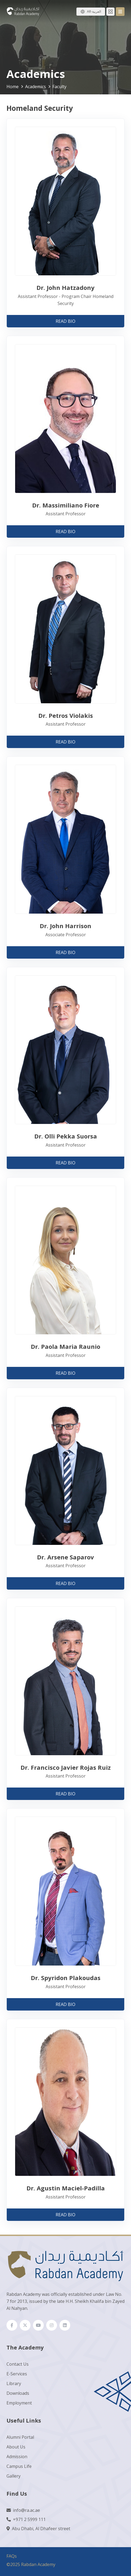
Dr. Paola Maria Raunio (65, 1346)
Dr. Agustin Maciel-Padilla (65, 2188)
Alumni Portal (20, 2437)
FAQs (11, 2556)
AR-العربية (94, 11)
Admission (16, 2457)
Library (13, 2383)
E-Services (16, 2374)
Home (12, 87)
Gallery (13, 2476)
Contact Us (17, 2364)
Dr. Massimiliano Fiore (65, 505)
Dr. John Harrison (65, 926)
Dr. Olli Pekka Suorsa (65, 1136)
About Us (15, 2447)
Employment (19, 2403)
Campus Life (19, 2466)
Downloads (17, 2393)
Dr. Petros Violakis (65, 715)
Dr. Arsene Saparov (65, 1557)
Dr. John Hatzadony (65, 287)
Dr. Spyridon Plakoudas (65, 1978)
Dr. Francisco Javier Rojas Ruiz (66, 1767)
